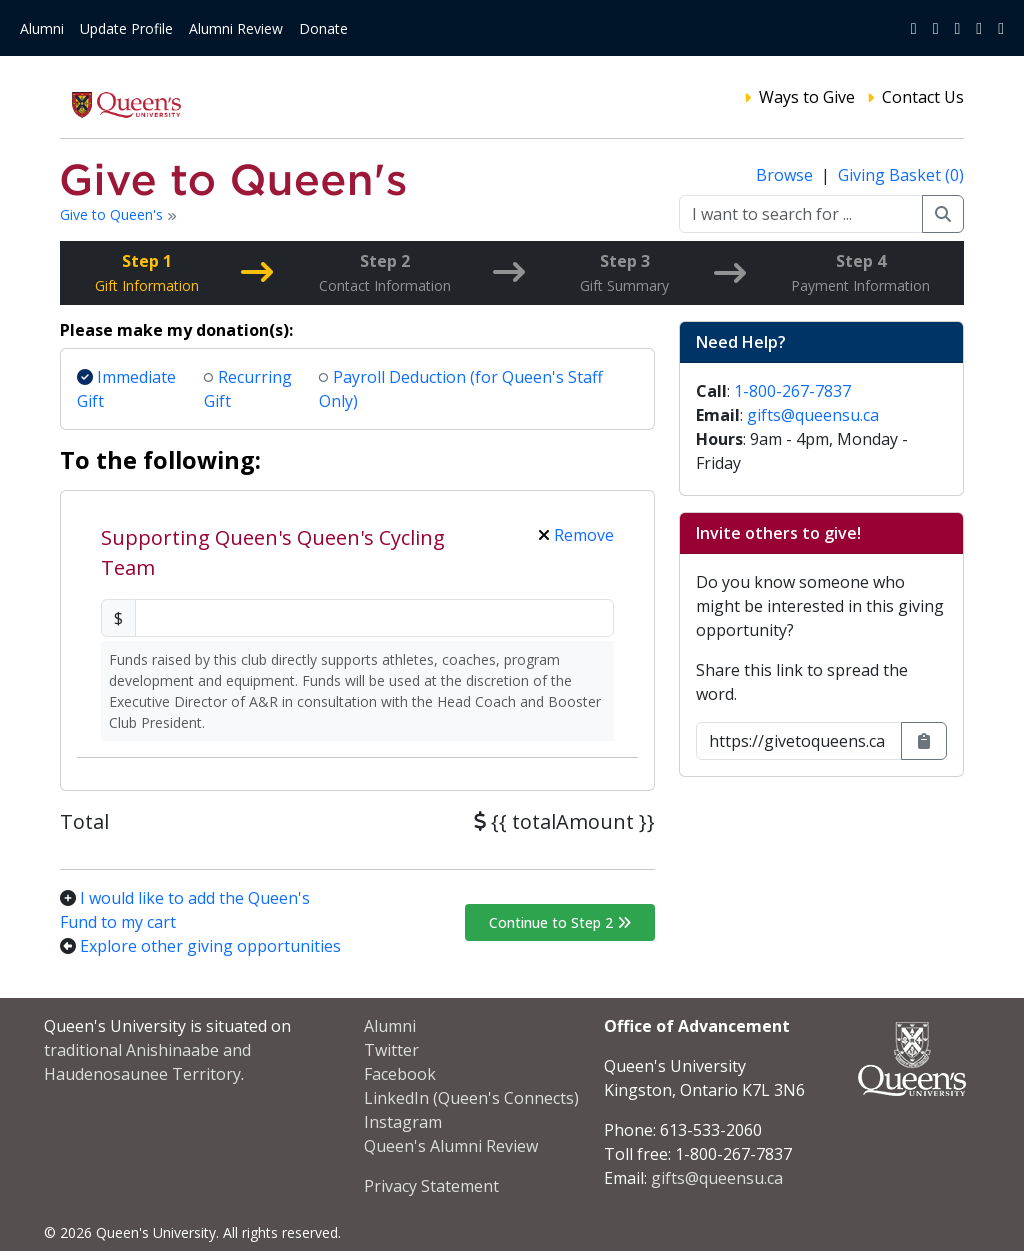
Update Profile (126, 28)
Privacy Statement (431, 1186)
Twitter (391, 1050)
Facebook (400, 1074)
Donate (323, 28)
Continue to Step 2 (560, 922)
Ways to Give (807, 97)
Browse (786, 175)
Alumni (42, 28)
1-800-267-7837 (792, 391)
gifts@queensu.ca (813, 415)
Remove (576, 535)
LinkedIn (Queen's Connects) (471, 1098)
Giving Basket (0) (901, 175)
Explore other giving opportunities (210, 946)
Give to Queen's (113, 214)
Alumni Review (236, 28)
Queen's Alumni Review (451, 1146)
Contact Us (923, 97)
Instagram (403, 1122)
